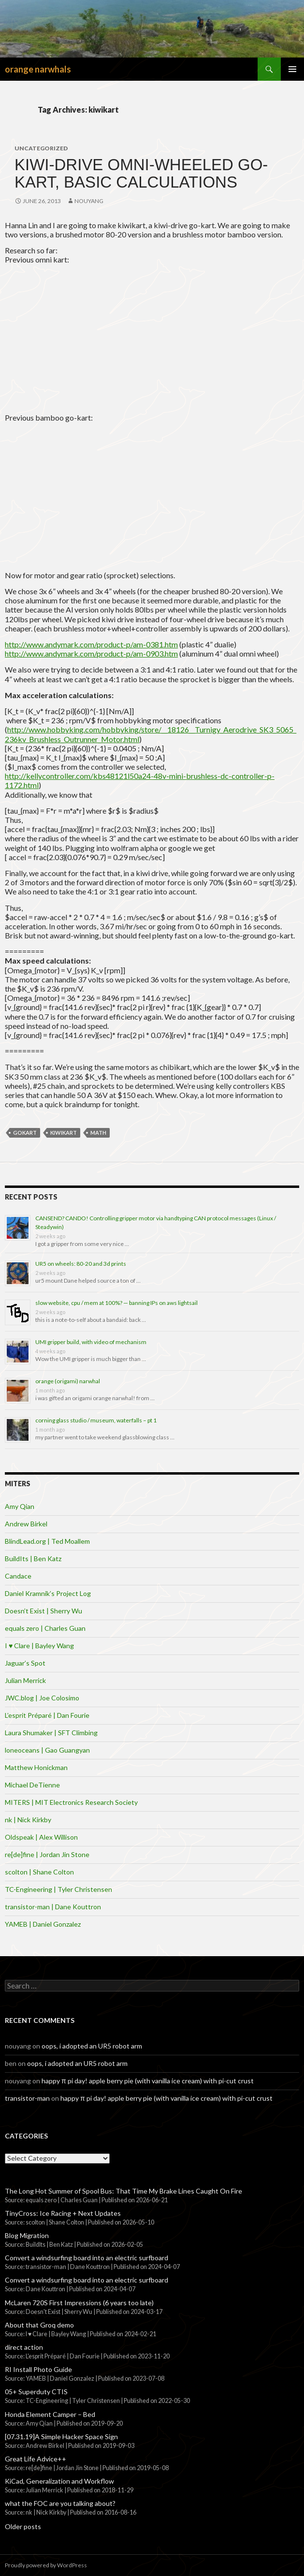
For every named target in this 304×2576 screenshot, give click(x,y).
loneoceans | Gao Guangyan (47, 1750)
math (98, 1132)
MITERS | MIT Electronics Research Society (71, 1802)
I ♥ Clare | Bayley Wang (39, 1645)
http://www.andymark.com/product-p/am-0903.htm (91, 653)
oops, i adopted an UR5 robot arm (92, 2046)
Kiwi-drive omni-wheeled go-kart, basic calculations (141, 173)
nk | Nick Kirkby (28, 1819)
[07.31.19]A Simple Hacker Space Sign (61, 2436)
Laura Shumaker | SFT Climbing (51, 1732)
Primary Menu (292, 69)
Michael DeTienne (32, 1785)
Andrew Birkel (26, 1524)
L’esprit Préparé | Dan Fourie (47, 1715)
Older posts (23, 2526)
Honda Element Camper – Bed (50, 2414)
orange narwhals (38, 69)
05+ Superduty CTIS (36, 2391)
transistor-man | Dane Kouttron (53, 1907)
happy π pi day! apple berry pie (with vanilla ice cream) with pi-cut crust (148, 2081)
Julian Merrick (25, 1680)
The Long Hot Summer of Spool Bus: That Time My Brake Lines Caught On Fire (123, 2191)
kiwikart (63, 1132)
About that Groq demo (39, 2325)
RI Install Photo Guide (38, 2369)
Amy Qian (19, 1506)
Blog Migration (27, 2235)
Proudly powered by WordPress (46, 2565)
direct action (24, 2347)
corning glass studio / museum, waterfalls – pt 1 (96, 1420)
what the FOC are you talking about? (60, 2503)
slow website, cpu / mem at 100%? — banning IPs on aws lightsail (116, 1302)
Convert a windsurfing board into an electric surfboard (86, 2258)
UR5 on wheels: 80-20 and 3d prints (80, 1263)
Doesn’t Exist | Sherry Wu (43, 1611)
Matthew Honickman (36, 1767)
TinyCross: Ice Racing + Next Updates (63, 2213)
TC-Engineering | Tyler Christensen (58, 1889)
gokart (25, 1132)
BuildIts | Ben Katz (33, 1558)
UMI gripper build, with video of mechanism (90, 1342)
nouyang (88, 201)
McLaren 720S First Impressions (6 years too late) (79, 2302)
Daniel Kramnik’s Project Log (48, 1593)
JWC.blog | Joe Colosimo (42, 1698)
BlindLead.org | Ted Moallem (47, 1541)
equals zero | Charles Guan (45, 1628)
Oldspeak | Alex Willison (41, 1837)
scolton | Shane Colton (39, 1872)
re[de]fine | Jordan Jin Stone (47, 1854)
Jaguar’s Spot (25, 1663)
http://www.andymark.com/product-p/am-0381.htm (91, 644)
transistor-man (27, 2098)
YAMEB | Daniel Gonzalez (43, 1924)
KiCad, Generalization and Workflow (59, 2481)
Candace (18, 1576)
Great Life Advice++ (35, 2459)
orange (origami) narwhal (67, 1381)
